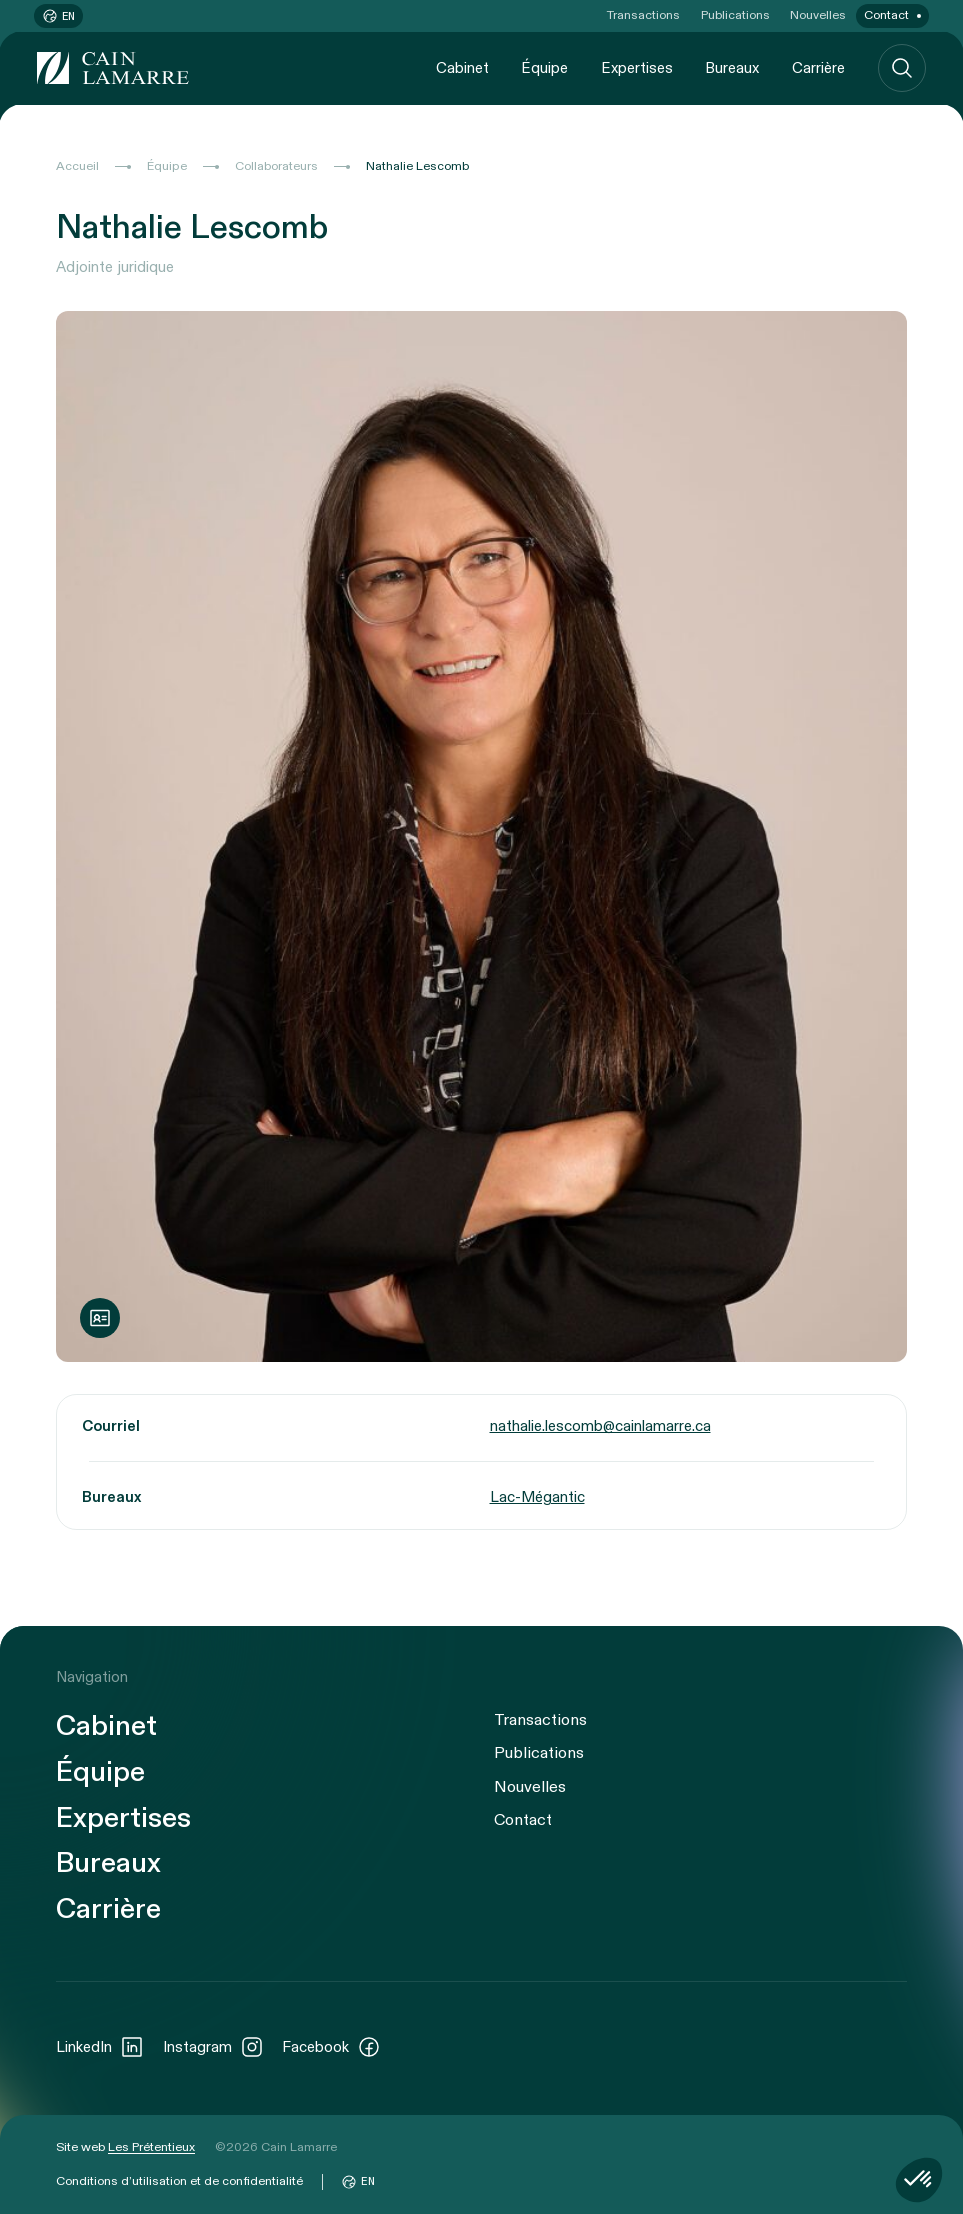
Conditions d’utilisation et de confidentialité (179, 2181)
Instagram (213, 2047)
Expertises (637, 68)
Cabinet (462, 68)
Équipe (544, 68)
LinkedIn (100, 2047)
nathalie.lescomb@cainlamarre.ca (600, 1427)
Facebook (331, 2047)
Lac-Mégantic (537, 1497)
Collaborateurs (276, 166)
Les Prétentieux (151, 2147)
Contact (886, 15)
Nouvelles (818, 15)
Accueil (77, 166)
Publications (735, 15)
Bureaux (732, 68)
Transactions (643, 15)
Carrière (818, 68)
